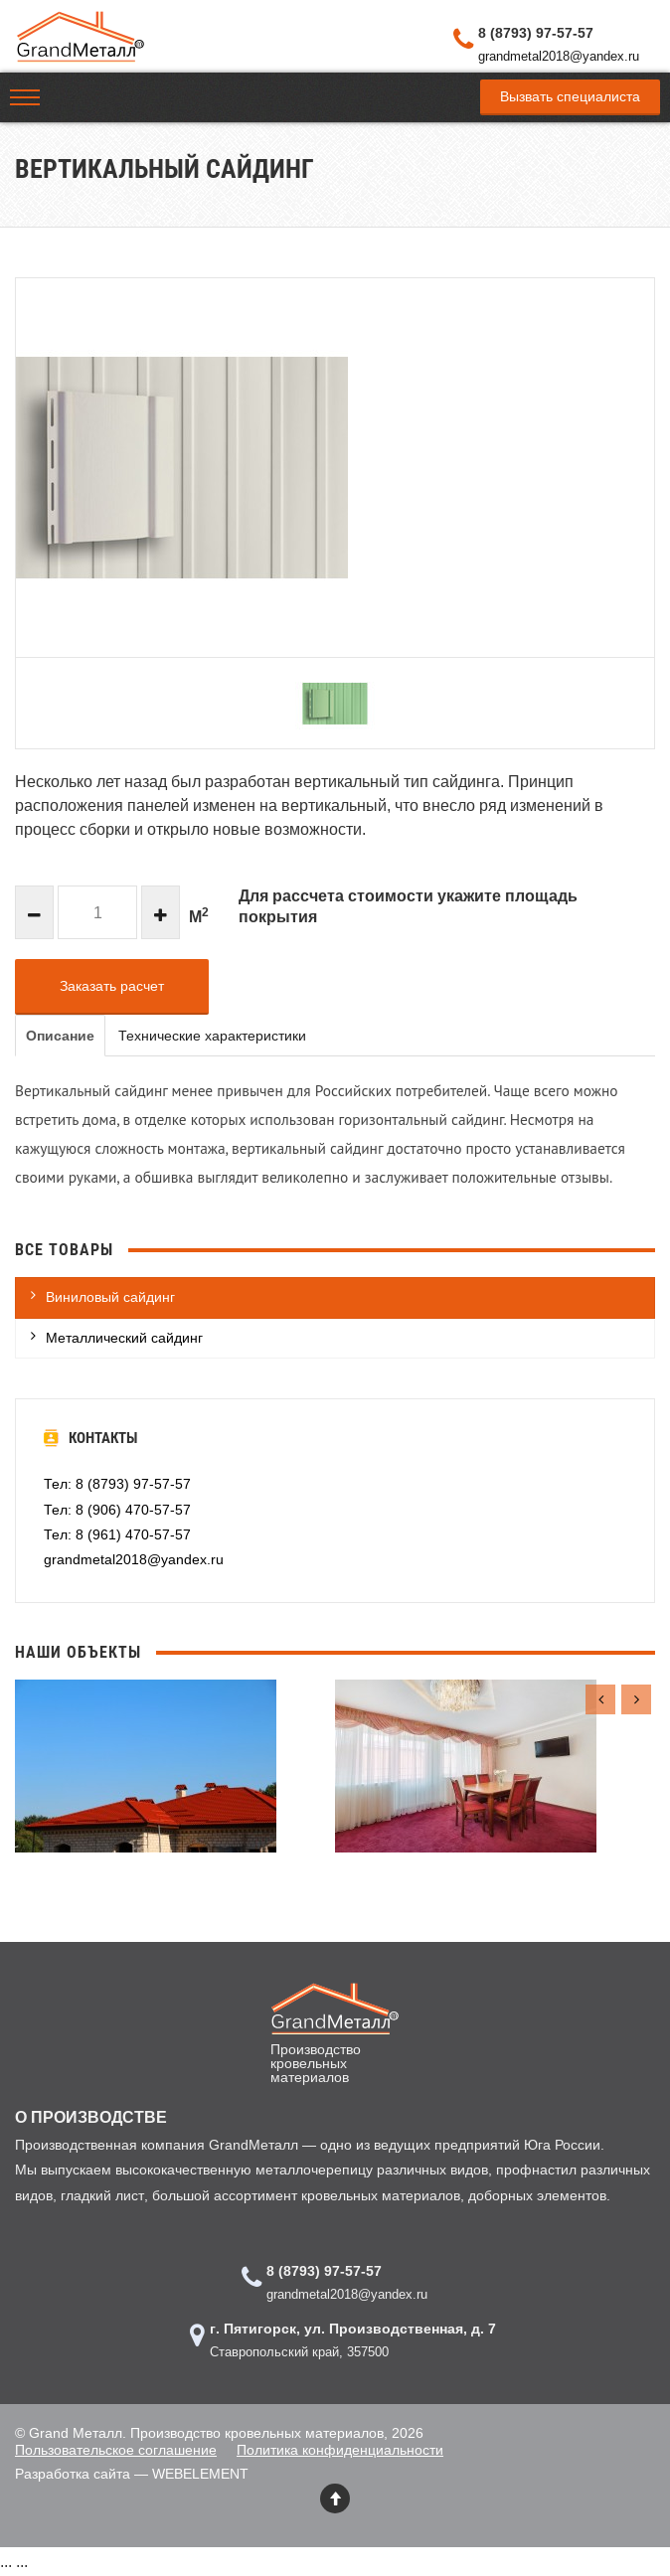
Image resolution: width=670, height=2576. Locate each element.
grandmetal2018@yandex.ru (558, 56)
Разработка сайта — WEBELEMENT (132, 2474)
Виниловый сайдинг (110, 1297)
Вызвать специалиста (570, 96)
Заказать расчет (112, 986)
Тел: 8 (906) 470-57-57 (117, 1510)
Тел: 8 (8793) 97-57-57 (117, 1484)
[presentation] (600, 1699)
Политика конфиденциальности (340, 2450)
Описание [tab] (60, 1036)
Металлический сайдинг (124, 1338)
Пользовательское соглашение (116, 2450)
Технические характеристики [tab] (212, 1036)
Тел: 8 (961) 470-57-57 (117, 1534)
